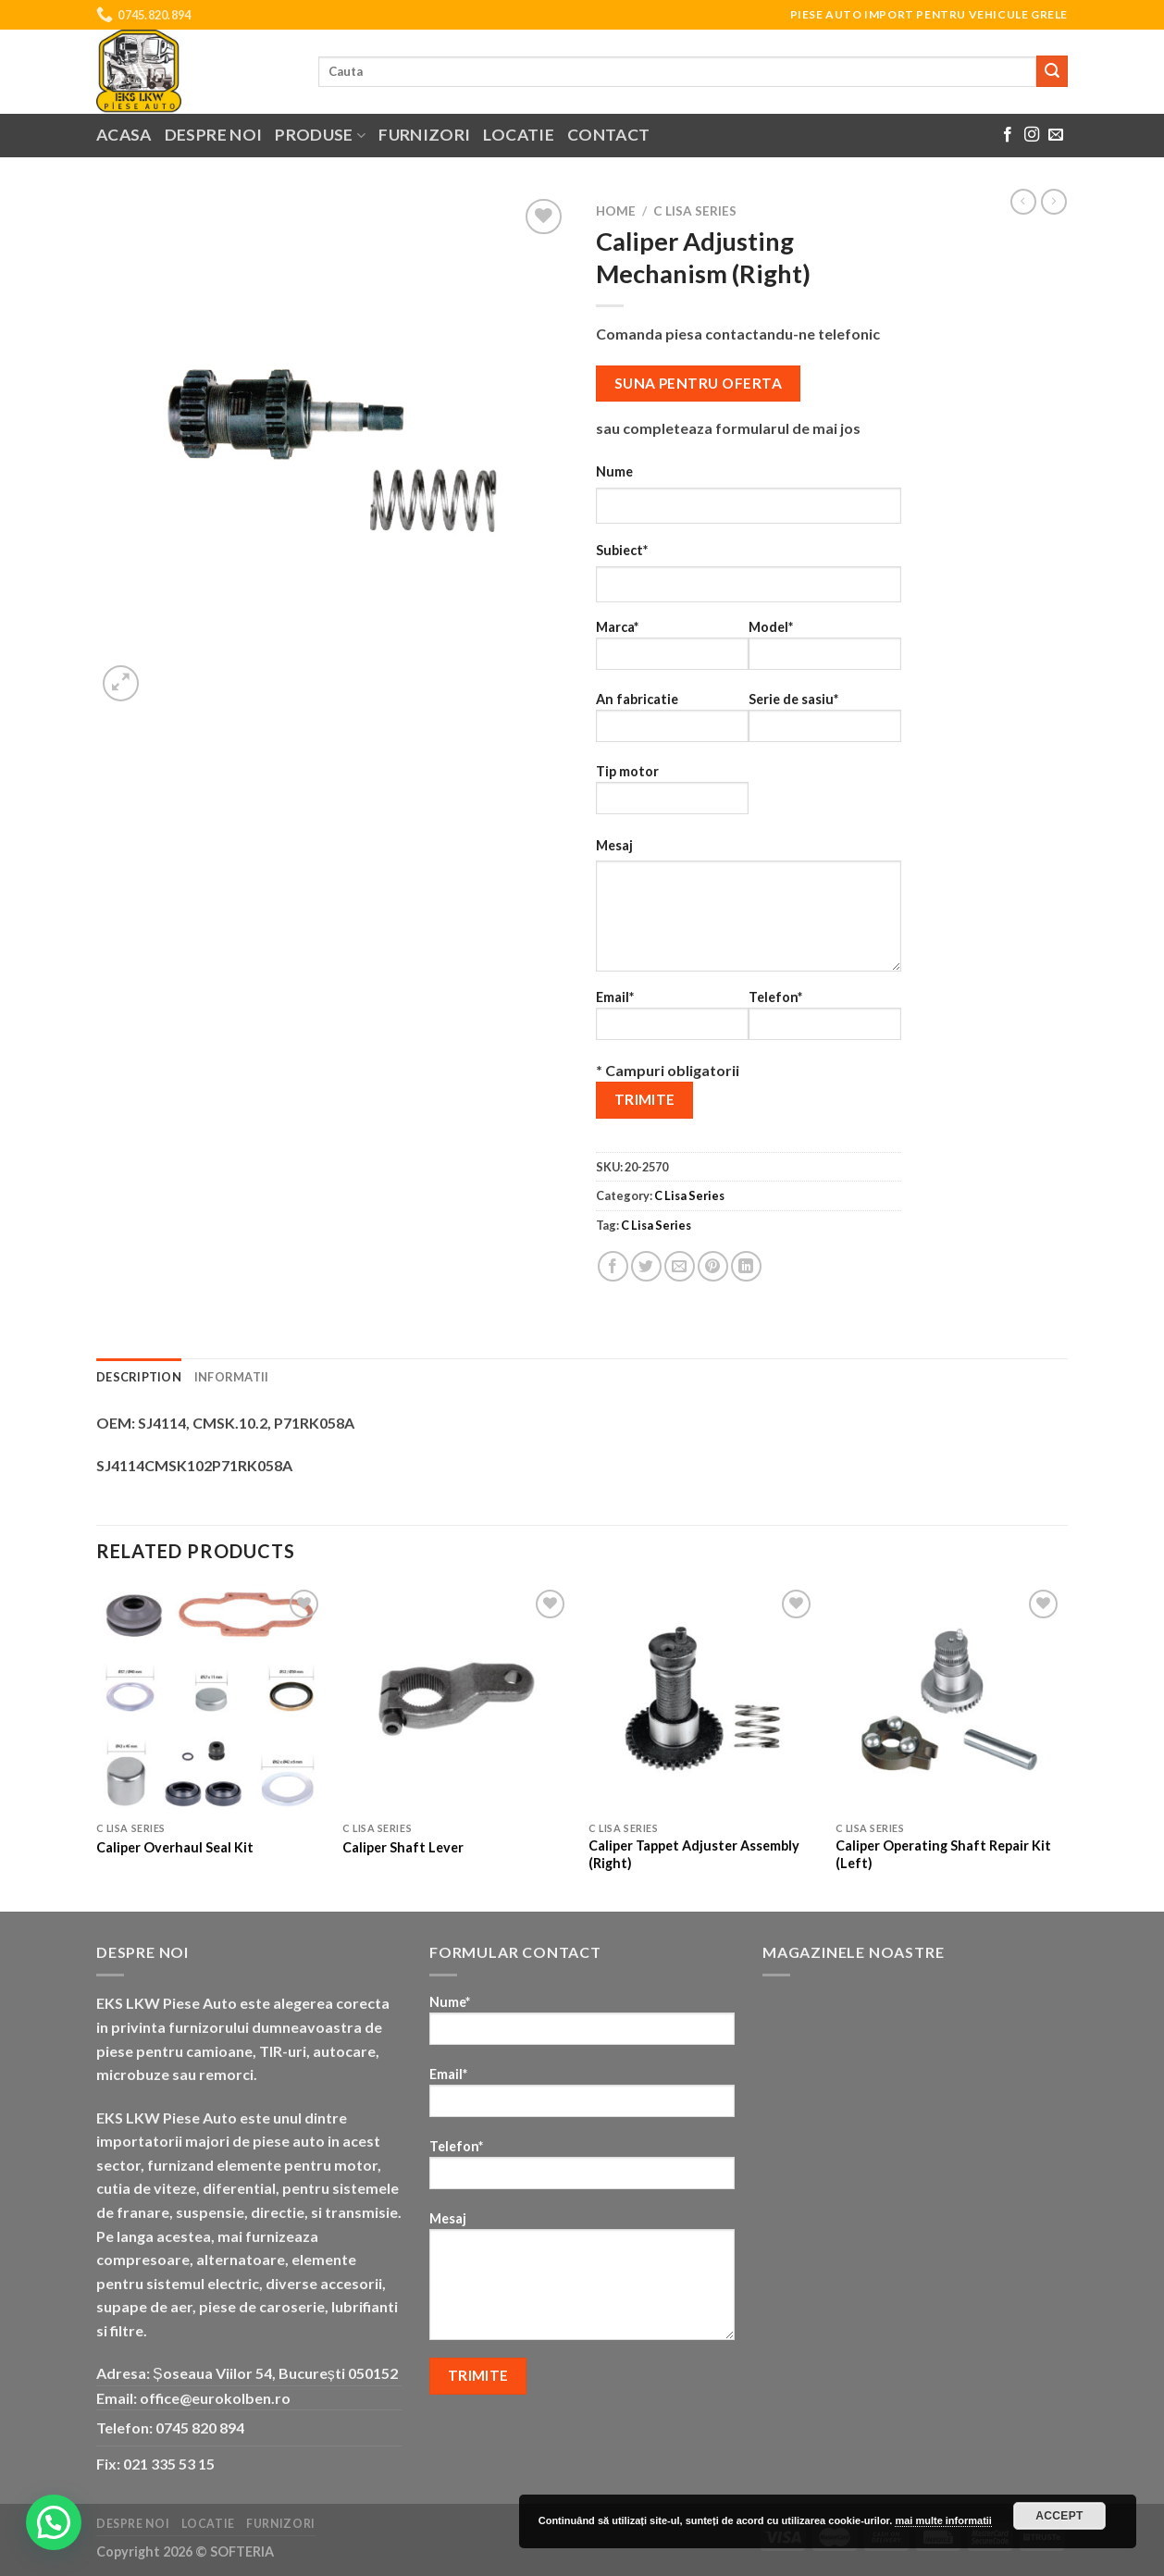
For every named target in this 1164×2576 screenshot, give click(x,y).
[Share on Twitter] (646, 1266)
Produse (320, 134)
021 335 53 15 (169, 2463)
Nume (614, 471)
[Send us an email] (1055, 135)
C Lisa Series (695, 211)
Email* (672, 1021)
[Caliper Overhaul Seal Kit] (210, 1699)
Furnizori (424, 134)
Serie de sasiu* (825, 723)
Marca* (672, 651)
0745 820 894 (199, 2427)
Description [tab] (138, 1376)
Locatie (518, 134)
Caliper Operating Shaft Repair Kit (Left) (943, 1854)
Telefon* (825, 1021)
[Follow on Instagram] (1031, 135)
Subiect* (622, 550)
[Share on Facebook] (613, 1266)
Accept (1059, 2515)
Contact (608, 134)
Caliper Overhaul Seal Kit (175, 1847)
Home (616, 211)
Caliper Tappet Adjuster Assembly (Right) (693, 1854)
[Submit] (1052, 71)
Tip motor (672, 795)
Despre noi (214, 134)
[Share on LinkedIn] (746, 1266)
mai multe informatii (943, 2520)
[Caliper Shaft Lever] (456, 1699)
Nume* (582, 2026)
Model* (825, 651)
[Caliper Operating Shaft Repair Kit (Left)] (950, 1699)
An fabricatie (672, 723)
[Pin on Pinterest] (713, 1266)
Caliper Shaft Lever (403, 1847)
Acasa (124, 134)
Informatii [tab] (231, 1376)
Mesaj (614, 845)
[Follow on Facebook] (1007, 135)
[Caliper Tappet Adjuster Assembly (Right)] (702, 1699)
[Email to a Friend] (679, 1266)
